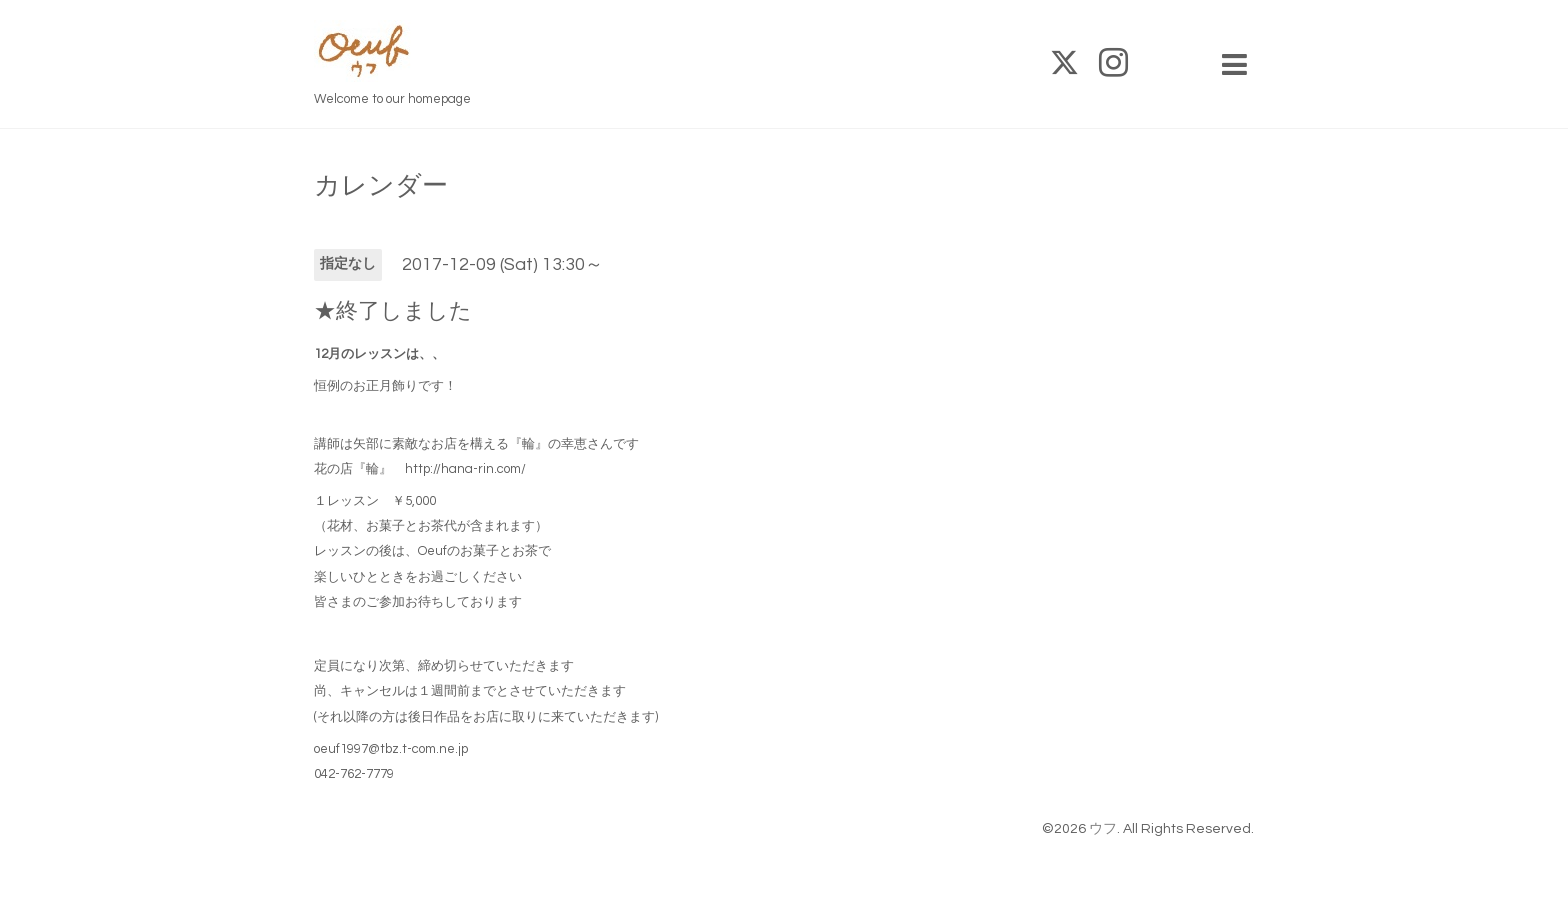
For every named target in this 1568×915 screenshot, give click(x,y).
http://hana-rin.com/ (465, 469)
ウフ (1103, 829)
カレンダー (381, 186)
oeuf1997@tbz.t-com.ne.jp (391, 749)
